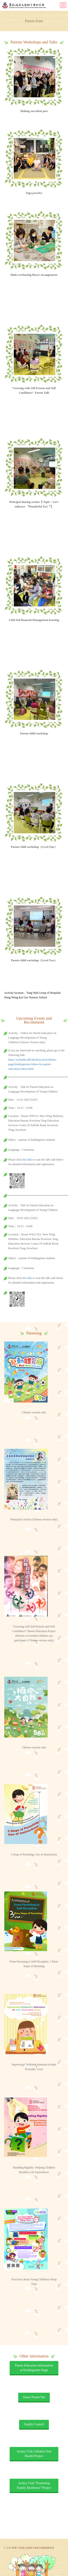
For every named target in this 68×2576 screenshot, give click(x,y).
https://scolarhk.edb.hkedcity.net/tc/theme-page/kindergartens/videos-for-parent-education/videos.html (32, 1064)
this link (27, 1159)
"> (34, 343)
